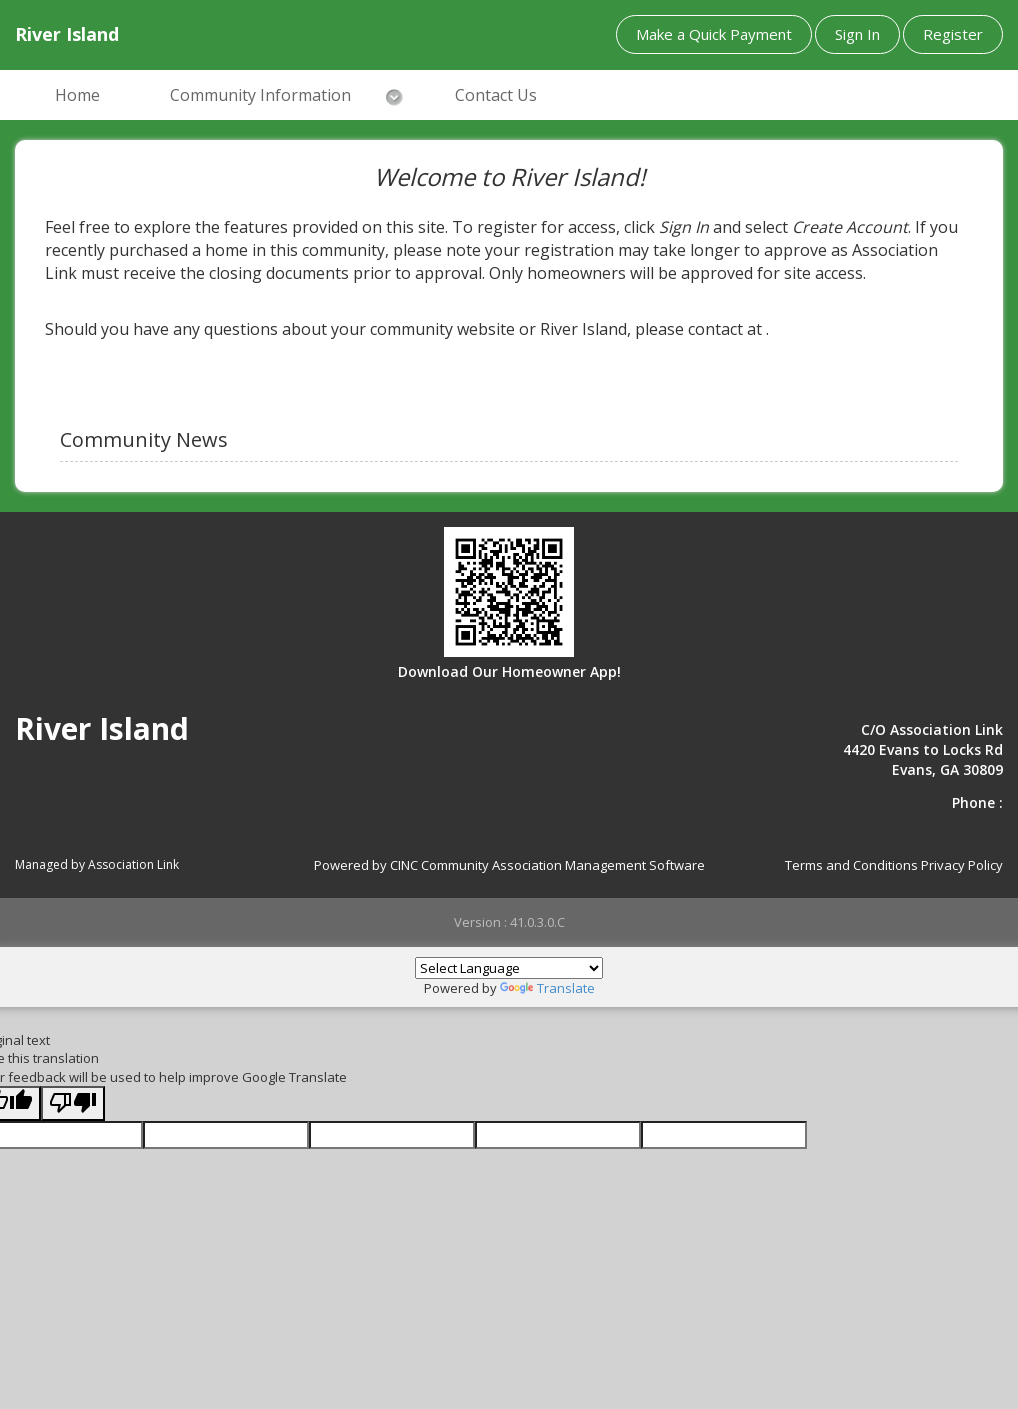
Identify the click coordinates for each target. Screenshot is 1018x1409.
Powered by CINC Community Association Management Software (509, 865)
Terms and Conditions (851, 865)
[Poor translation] (73, 1103)
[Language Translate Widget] (509, 968)
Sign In (857, 34)
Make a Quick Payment (714, 34)
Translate (547, 988)
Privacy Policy (962, 865)
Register (953, 34)
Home (77, 95)
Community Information (260, 95)
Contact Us (496, 95)
